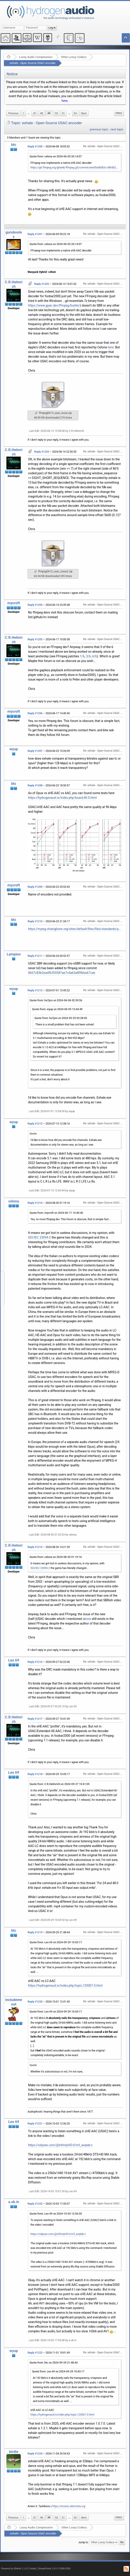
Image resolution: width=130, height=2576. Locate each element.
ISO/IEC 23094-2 (39, 1237)
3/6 (88, 656)
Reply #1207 (35, 751)
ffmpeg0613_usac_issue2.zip (53, 571)
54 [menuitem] (75, 113)
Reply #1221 (35, 2123)
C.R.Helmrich (13, 284)
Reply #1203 (41, 451)
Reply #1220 (35, 2001)
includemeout (13, 2002)
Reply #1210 (35, 921)
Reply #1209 (35, 886)
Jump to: (83, 2542)
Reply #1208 (35, 785)
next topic (117, 129)
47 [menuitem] (34, 113)
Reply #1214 (35, 1202)
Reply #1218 (35, 1774)
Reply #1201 (35, 234)
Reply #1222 (35, 2203)
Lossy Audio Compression (35, 57)
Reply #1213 (35, 1123)
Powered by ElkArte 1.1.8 (14, 2568)
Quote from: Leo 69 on (56, 1942)
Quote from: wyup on (57, 1009)
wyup (13, 749)
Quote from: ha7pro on (56, 1000)
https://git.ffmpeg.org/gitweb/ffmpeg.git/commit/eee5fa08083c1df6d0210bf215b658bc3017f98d (74, 167)
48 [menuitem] (41, 113)
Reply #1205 (35, 639)
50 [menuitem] (56, 113)
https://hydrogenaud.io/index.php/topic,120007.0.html (65, 1985)
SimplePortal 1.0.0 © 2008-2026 (54, 2568)
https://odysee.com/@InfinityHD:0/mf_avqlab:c (60, 2145)
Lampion (14, 954)
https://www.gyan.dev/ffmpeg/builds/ (54, 305)
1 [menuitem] (23, 113)
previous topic (99, 129)
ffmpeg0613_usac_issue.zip (53, 413)
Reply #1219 (35, 1932)
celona (13, 1201)
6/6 (94, 656)
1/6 (82, 656)
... (29, 113)
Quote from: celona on (56, 156)
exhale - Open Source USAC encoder (33, 63)
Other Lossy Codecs (74, 57)
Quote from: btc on (54, 2362)
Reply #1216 (35, 1661)
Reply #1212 (35, 990)
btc (13, 145)
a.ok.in (13, 2202)
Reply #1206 (35, 713)
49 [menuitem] (49, 113)
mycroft (14, 603)
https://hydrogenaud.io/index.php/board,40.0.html (62, 797)
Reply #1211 (35, 955)
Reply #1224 (35, 2453)
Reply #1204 (35, 604)
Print (118, 113)
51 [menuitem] (63, 113)
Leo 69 (13, 1660)
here (65, 100)
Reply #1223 (35, 2352)
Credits (32, 2568)
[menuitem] (13, 113)
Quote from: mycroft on (56, 1212)
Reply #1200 (35, 146)
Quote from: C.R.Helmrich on (60, 1784)
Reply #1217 (35, 1718)
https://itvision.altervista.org (68, 2506)
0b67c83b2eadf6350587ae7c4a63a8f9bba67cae (61, 972)
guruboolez (14, 234)
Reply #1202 (41, 284)
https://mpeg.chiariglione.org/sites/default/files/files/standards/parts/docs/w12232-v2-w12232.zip (74, 929)
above (87, 1619)
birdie (13, 2452)
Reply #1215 (35, 1547)
